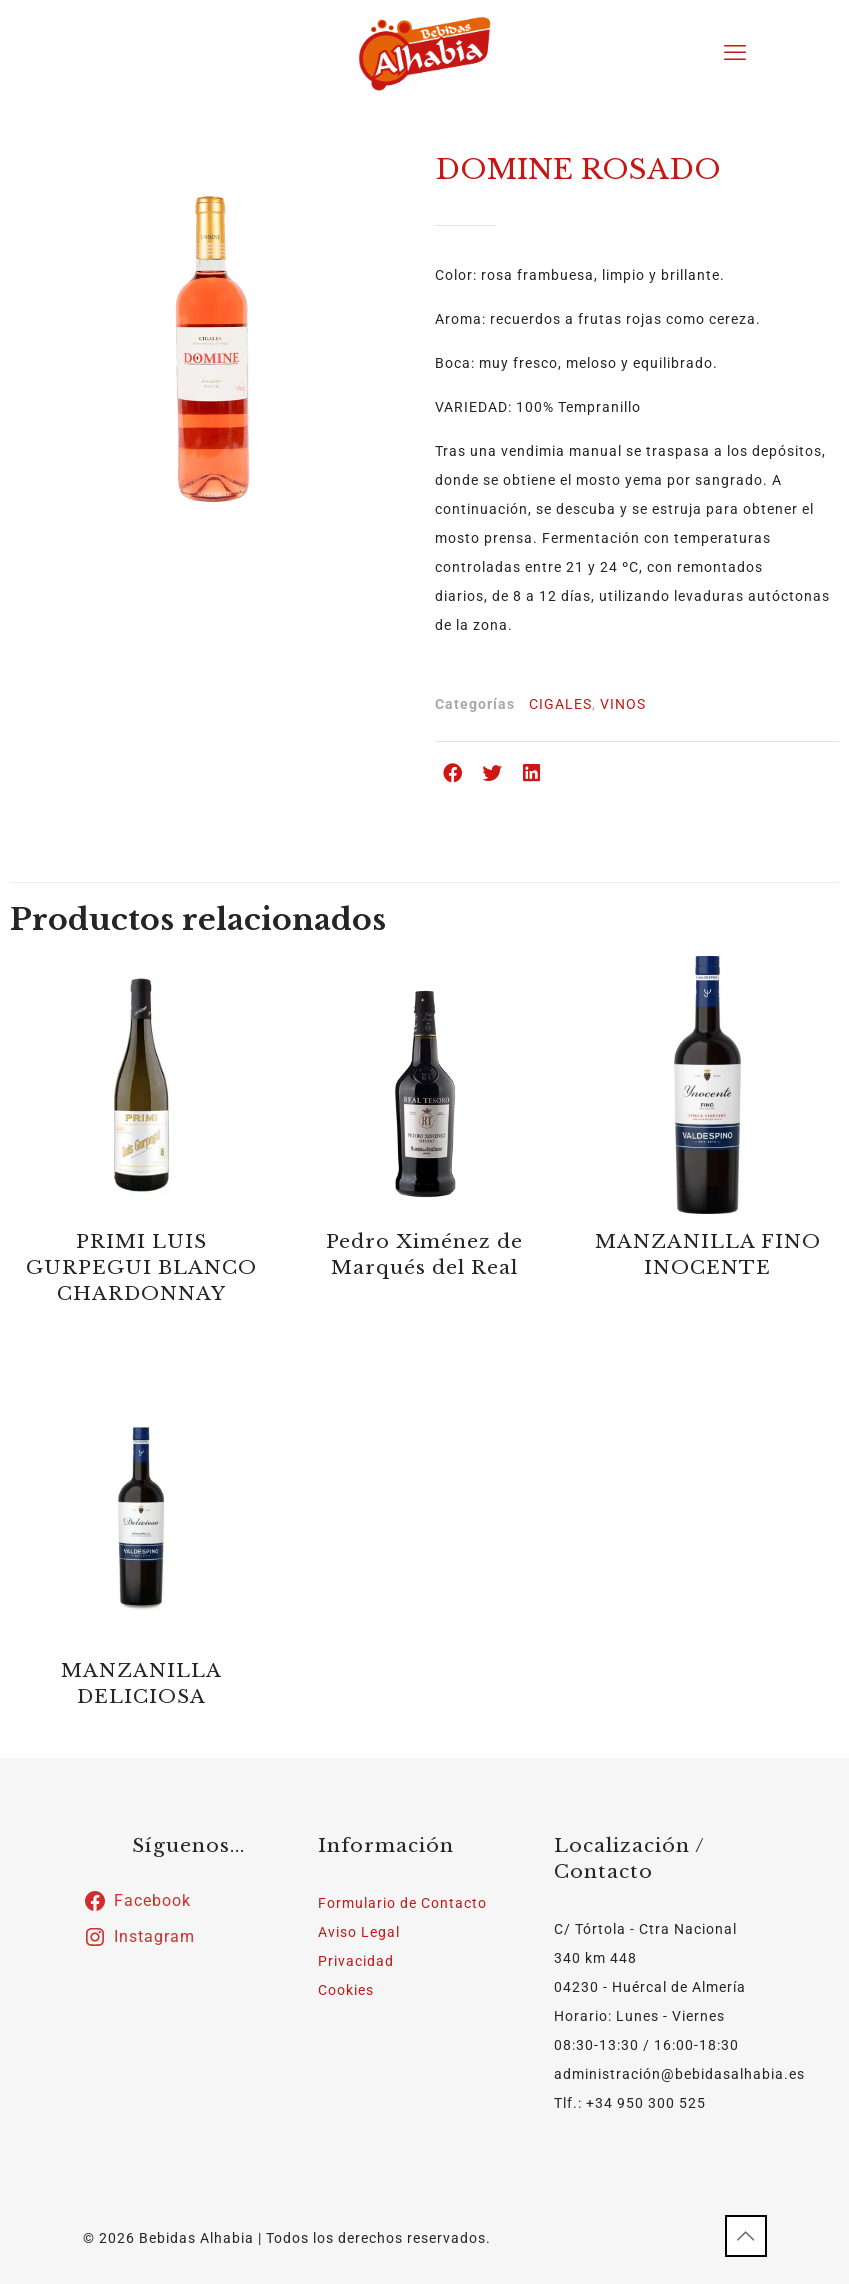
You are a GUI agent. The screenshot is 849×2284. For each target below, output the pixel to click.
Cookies (346, 1990)
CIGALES (560, 704)
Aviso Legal (359, 1932)
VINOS (623, 704)
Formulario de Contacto (402, 1903)
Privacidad (356, 1961)
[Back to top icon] (746, 2236)
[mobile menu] (735, 53)
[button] (454, 773)
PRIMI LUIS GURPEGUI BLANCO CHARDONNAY (141, 1267)
